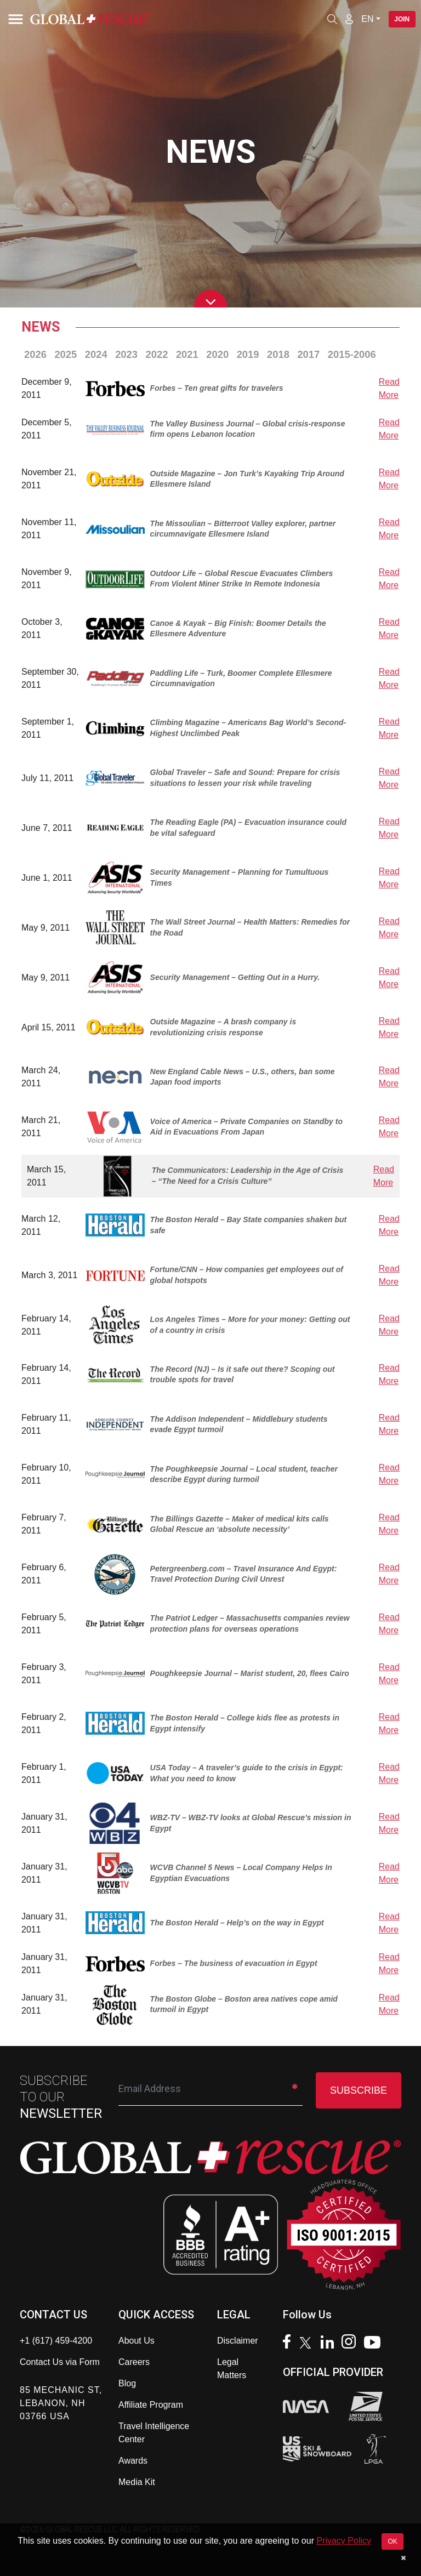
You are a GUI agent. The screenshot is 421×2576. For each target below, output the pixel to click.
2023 (126, 354)
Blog (127, 2383)
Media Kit (136, 2482)
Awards (132, 2460)
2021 (187, 354)
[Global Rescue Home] (104, 19)
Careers (134, 2362)
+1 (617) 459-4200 (56, 2340)
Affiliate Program (150, 2404)
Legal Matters (231, 2368)
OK (392, 2541)
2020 (217, 354)
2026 (35, 354)
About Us (136, 2340)
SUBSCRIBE (358, 2090)
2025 (65, 354)
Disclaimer (237, 2340)
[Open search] (332, 19)
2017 (308, 354)
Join (401, 19)
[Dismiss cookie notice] (403, 2558)
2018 (278, 354)
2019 (248, 354)
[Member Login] (349, 18)
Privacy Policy (343, 2540)
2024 (96, 354)
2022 (157, 354)
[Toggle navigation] (14, 19)
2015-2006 (352, 354)
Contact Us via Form (60, 2362)
